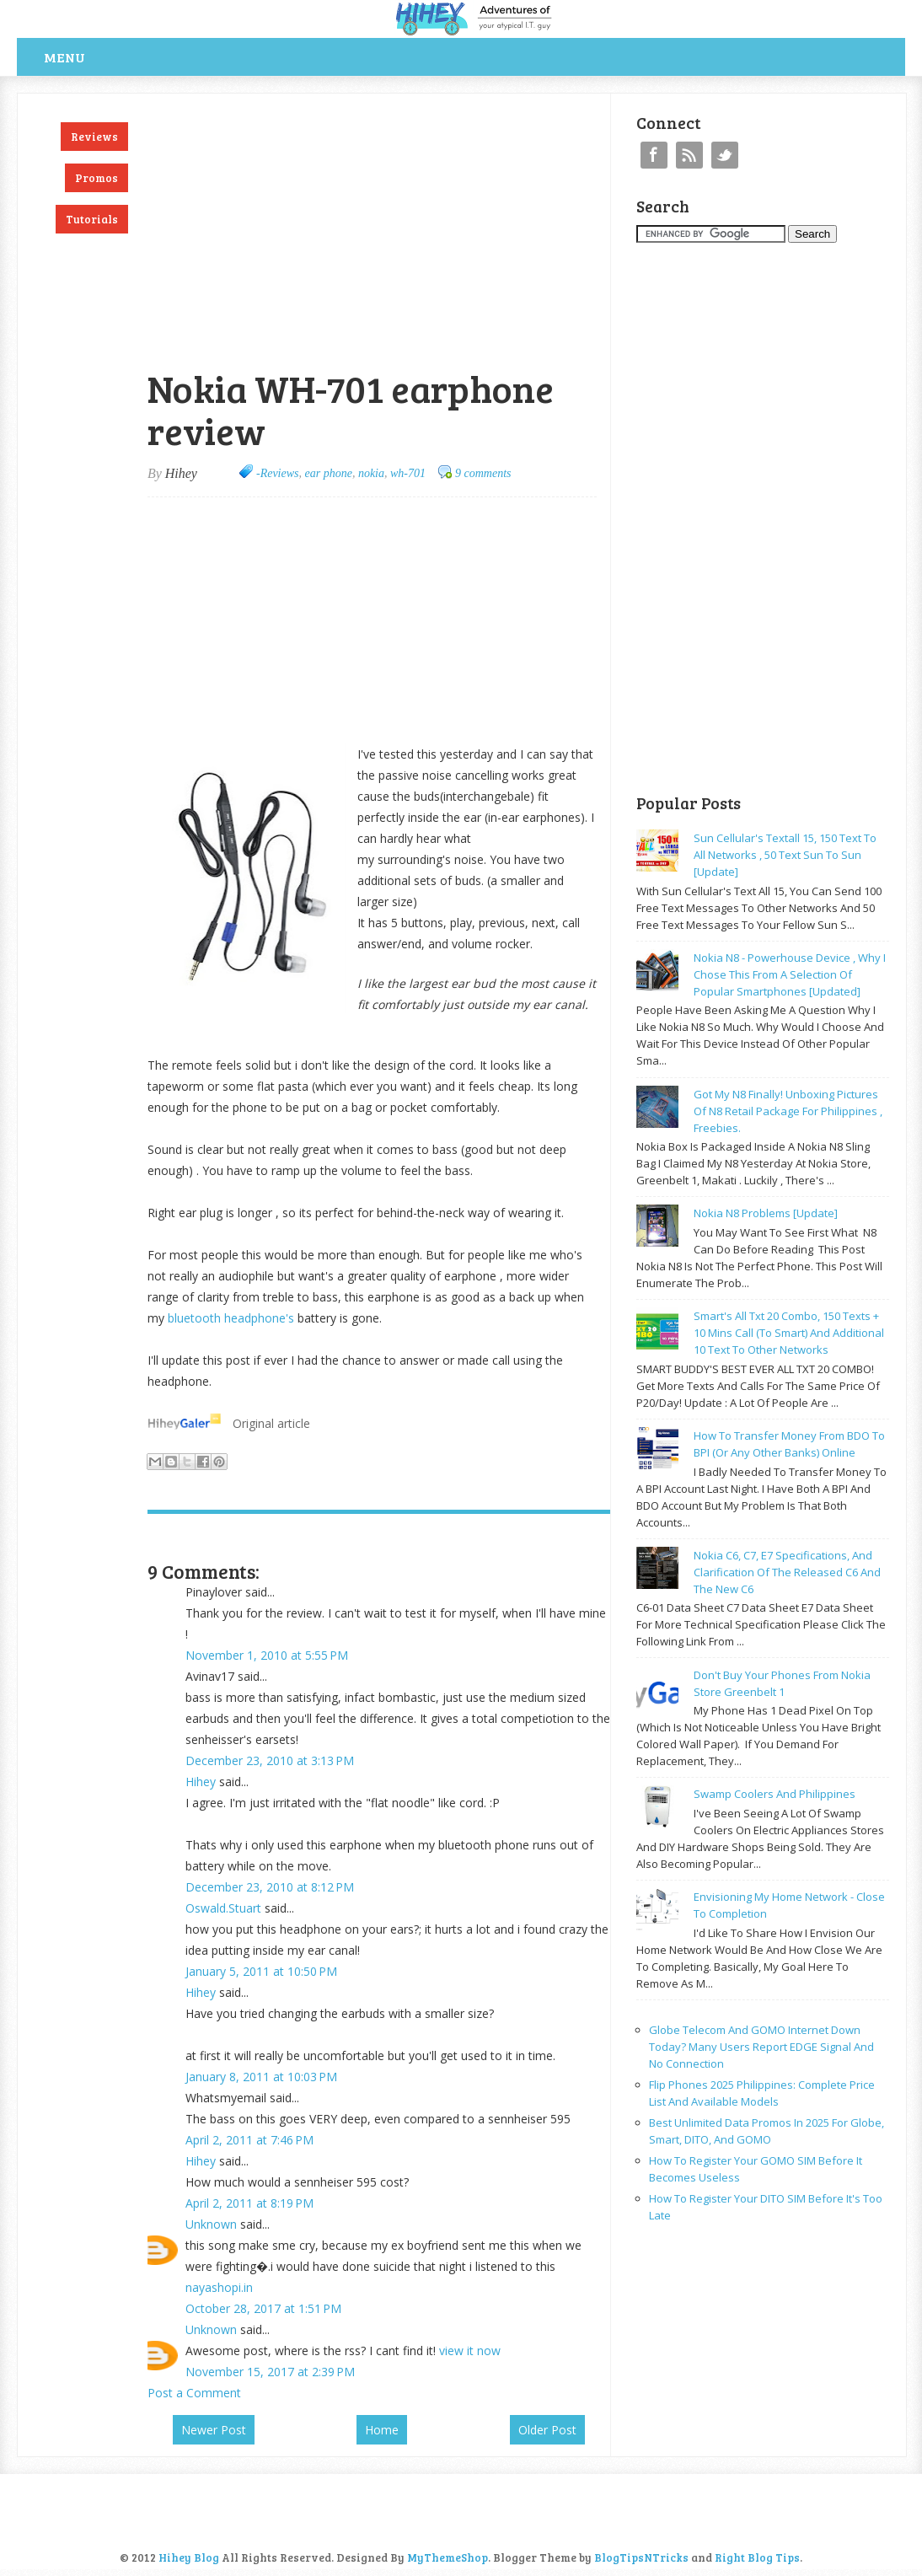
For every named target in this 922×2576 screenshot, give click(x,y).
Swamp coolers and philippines (774, 1793)
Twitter (724, 155)
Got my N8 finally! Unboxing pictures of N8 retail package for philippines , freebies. (788, 1111)
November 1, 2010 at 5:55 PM (266, 1655)
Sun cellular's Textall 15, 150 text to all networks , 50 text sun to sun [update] (785, 854)
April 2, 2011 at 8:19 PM (249, 2203)
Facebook (654, 155)
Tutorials (92, 219)
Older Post (547, 2430)
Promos (96, 177)
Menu (64, 57)
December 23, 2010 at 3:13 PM (269, 1760)
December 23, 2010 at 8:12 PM (269, 1887)
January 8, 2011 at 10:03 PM (261, 2077)
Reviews (94, 136)
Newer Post (213, 2430)
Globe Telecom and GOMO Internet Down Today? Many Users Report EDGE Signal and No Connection (761, 2046)
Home (382, 2430)
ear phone (328, 473)
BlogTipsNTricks (641, 2557)
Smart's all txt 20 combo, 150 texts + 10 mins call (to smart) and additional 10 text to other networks (789, 1332)
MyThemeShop (447, 2557)
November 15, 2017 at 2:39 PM (270, 2372)
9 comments (483, 473)
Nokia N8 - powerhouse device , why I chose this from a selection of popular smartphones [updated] (790, 974)
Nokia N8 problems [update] (766, 1213)
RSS (689, 155)
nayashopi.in (219, 2287)
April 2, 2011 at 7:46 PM (249, 2140)
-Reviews (277, 473)
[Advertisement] (344, 102)
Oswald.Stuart (223, 1908)
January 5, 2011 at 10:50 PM (261, 1971)
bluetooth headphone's (231, 1318)
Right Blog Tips (757, 2557)
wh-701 (408, 473)
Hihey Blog (188, 2557)
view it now (470, 2351)
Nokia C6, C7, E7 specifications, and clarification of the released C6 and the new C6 (787, 1572)
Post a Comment (194, 2393)
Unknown (211, 2224)
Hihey (200, 1782)
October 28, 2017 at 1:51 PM (263, 2308)
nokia (371, 473)
